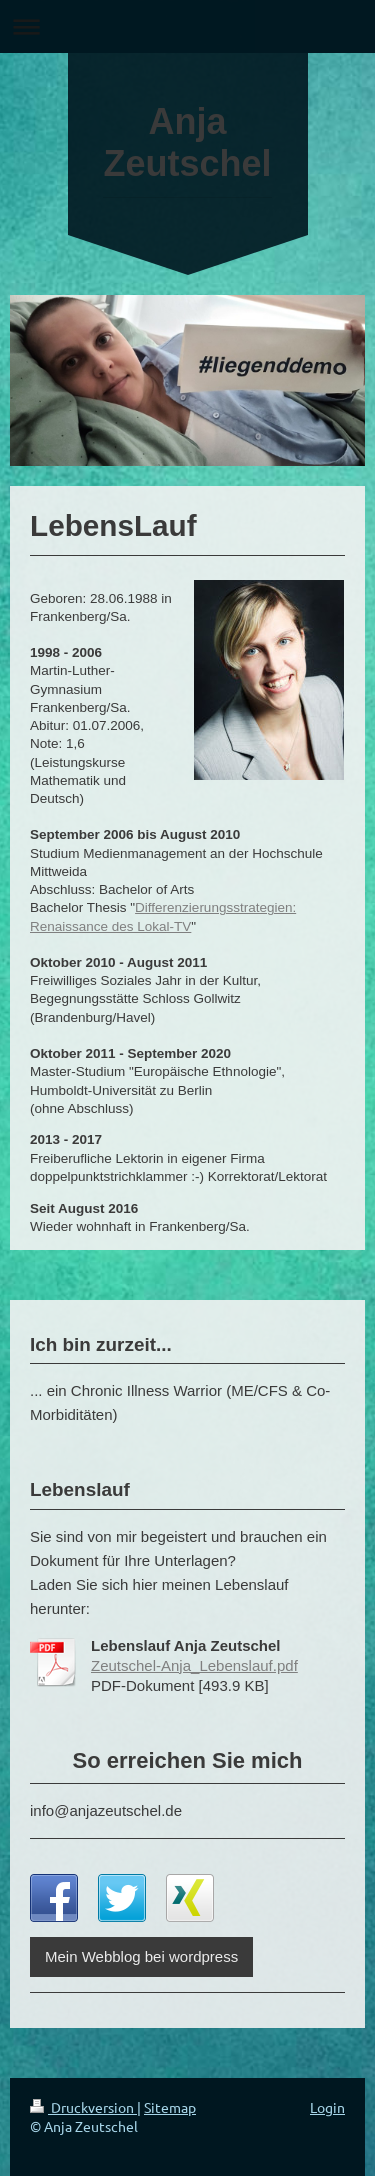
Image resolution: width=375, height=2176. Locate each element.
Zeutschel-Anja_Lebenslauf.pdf (194, 1665)
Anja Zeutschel (187, 142)
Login (327, 2107)
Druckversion (83, 2107)
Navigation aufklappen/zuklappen (187, 26)
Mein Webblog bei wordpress (141, 1956)
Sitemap (170, 2107)
